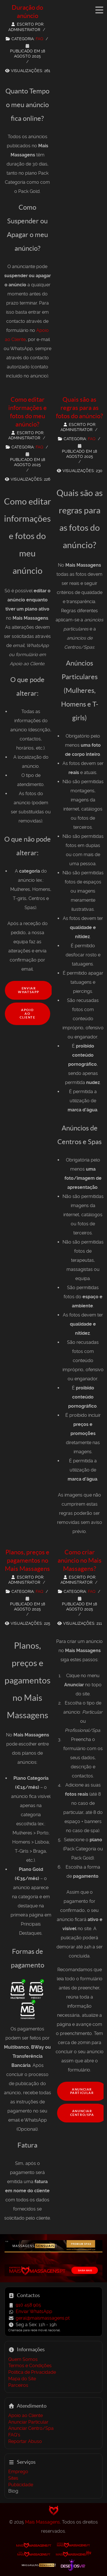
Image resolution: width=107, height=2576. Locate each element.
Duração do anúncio (27, 11)
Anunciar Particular (82, 2091)
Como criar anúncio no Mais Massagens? (80, 1560)
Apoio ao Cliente (27, 1013)
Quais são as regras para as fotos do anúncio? (79, 408)
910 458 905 (28, 2305)
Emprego (18, 2471)
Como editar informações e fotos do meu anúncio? (27, 412)
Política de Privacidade (32, 2372)
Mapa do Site (22, 2378)
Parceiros (18, 2385)
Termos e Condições (30, 2365)
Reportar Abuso (25, 2441)
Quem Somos (23, 2359)
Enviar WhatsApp (28, 990)
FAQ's (14, 2435)
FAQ (39, 38)
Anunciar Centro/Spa (31, 2428)
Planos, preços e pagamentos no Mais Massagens (27, 1560)
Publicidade (20, 2484)
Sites (13, 2478)
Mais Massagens (42, 2522)
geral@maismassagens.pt (43, 2318)
